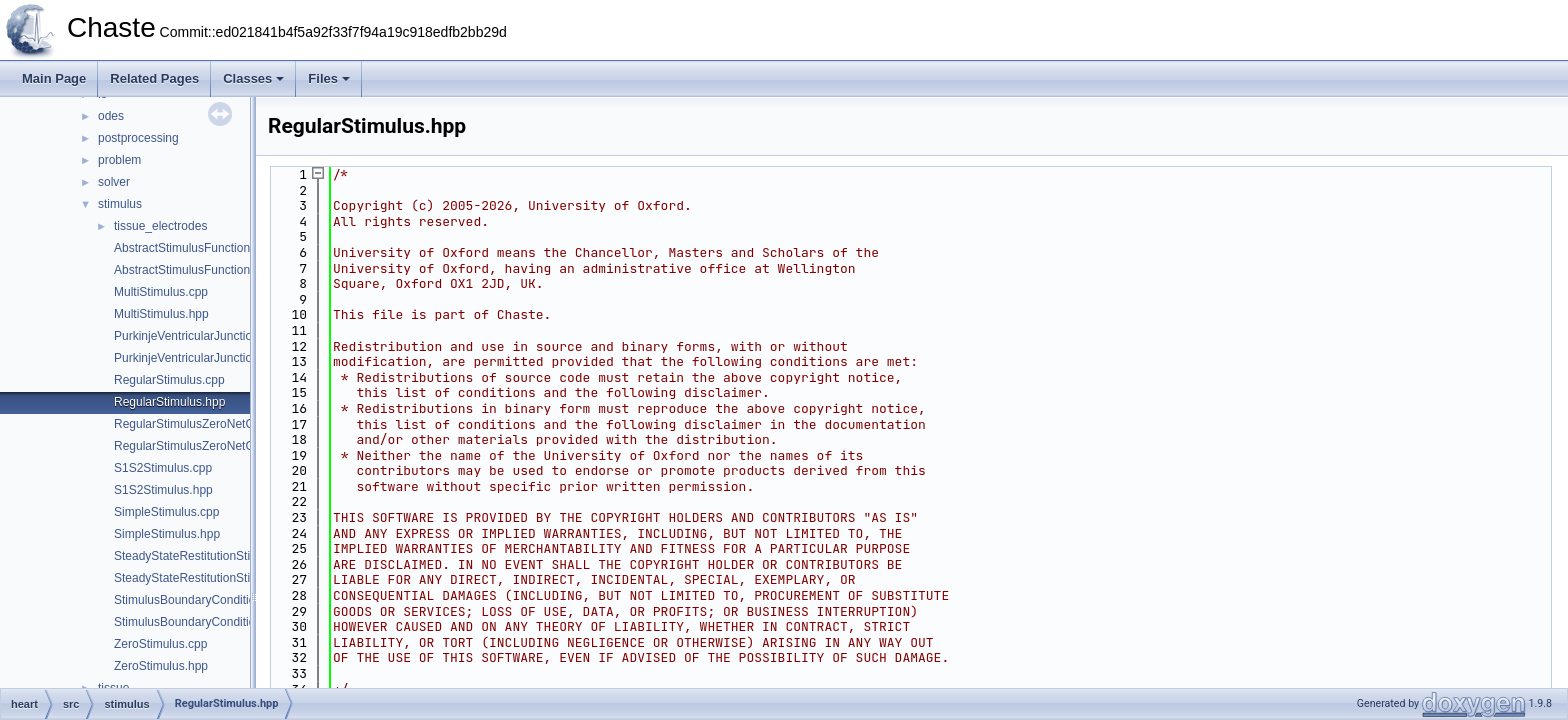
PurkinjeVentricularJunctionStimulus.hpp (221, 358)
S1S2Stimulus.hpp (163, 490)
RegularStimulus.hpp (169, 402)
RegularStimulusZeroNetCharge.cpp (210, 424)
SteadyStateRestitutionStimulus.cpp (209, 556)
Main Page (54, 78)
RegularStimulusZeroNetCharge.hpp (211, 446)
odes (111, 116)
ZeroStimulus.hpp (161, 666)
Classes (253, 78)
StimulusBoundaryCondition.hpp (199, 622)
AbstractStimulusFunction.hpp (193, 270)
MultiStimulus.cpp (161, 292)
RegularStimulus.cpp (169, 380)
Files (329, 78)
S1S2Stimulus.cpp (163, 468)
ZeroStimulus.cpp (160, 644)
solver (114, 182)
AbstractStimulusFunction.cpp (193, 248)
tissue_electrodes (160, 226)
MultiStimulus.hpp (161, 314)
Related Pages (154, 78)
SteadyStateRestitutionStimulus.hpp (209, 578)
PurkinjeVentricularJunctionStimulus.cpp (220, 336)
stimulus (120, 204)
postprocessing (138, 138)
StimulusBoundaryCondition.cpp (199, 600)
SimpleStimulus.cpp (166, 512)
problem (119, 160)
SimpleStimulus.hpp (167, 534)
